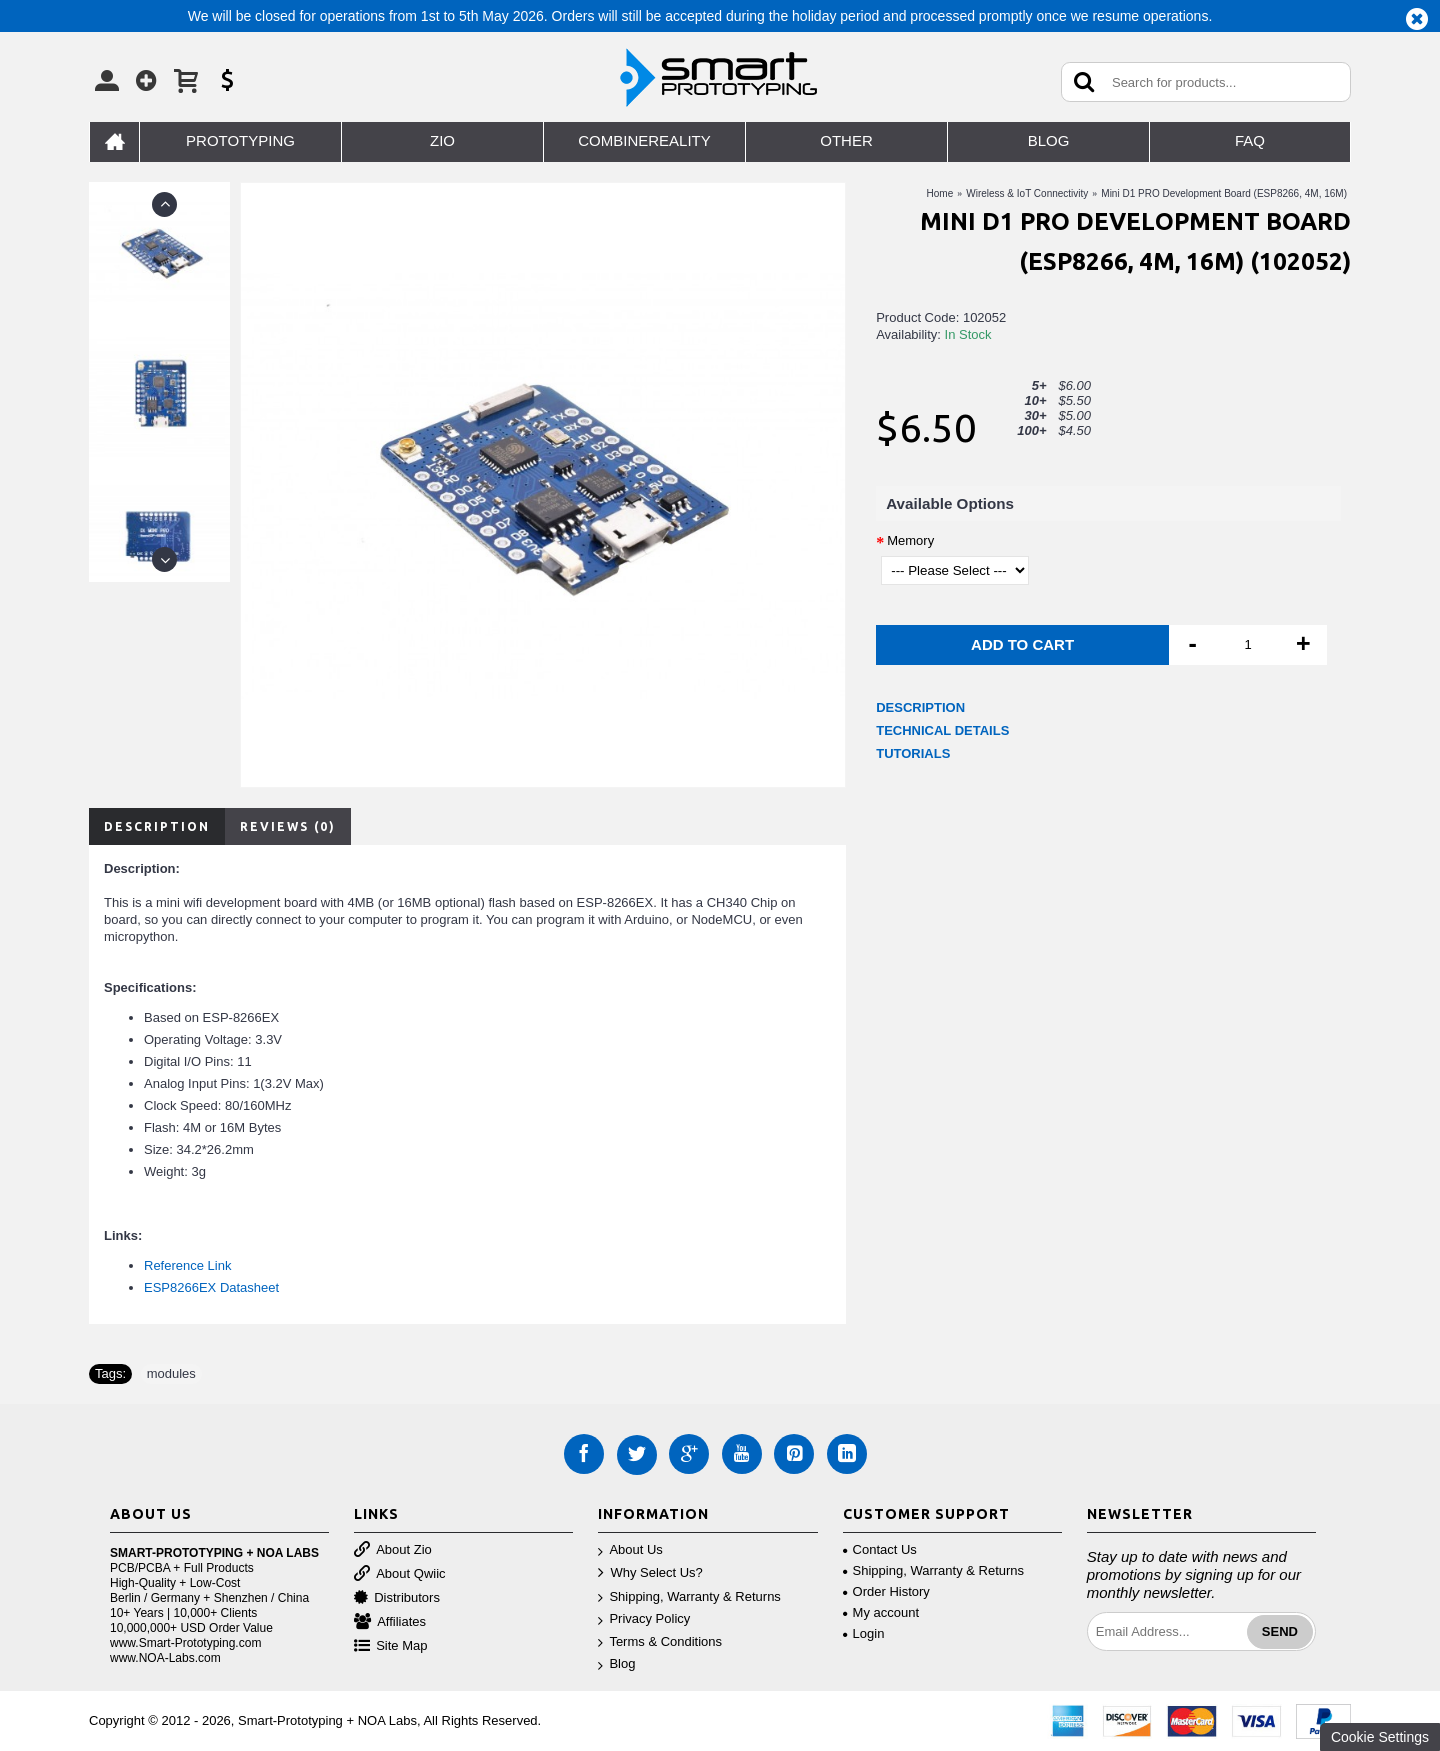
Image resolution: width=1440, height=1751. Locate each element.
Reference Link (187, 1265)
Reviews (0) (288, 826)
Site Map (390, 1646)
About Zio (393, 1550)
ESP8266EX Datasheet (211, 1287)
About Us (630, 1550)
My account (881, 1612)
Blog (616, 1664)
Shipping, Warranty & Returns (689, 1597)
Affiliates (390, 1622)
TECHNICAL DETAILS (942, 730)
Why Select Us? (650, 1573)
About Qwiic (399, 1574)
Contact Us (880, 1549)
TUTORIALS (913, 753)
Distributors (397, 1598)
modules (171, 1373)
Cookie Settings (1380, 1737)
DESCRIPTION (920, 707)
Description (157, 826)
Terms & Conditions (660, 1642)
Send (1280, 1631)
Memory (910, 540)
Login (864, 1633)
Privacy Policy (644, 1619)
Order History (886, 1591)
